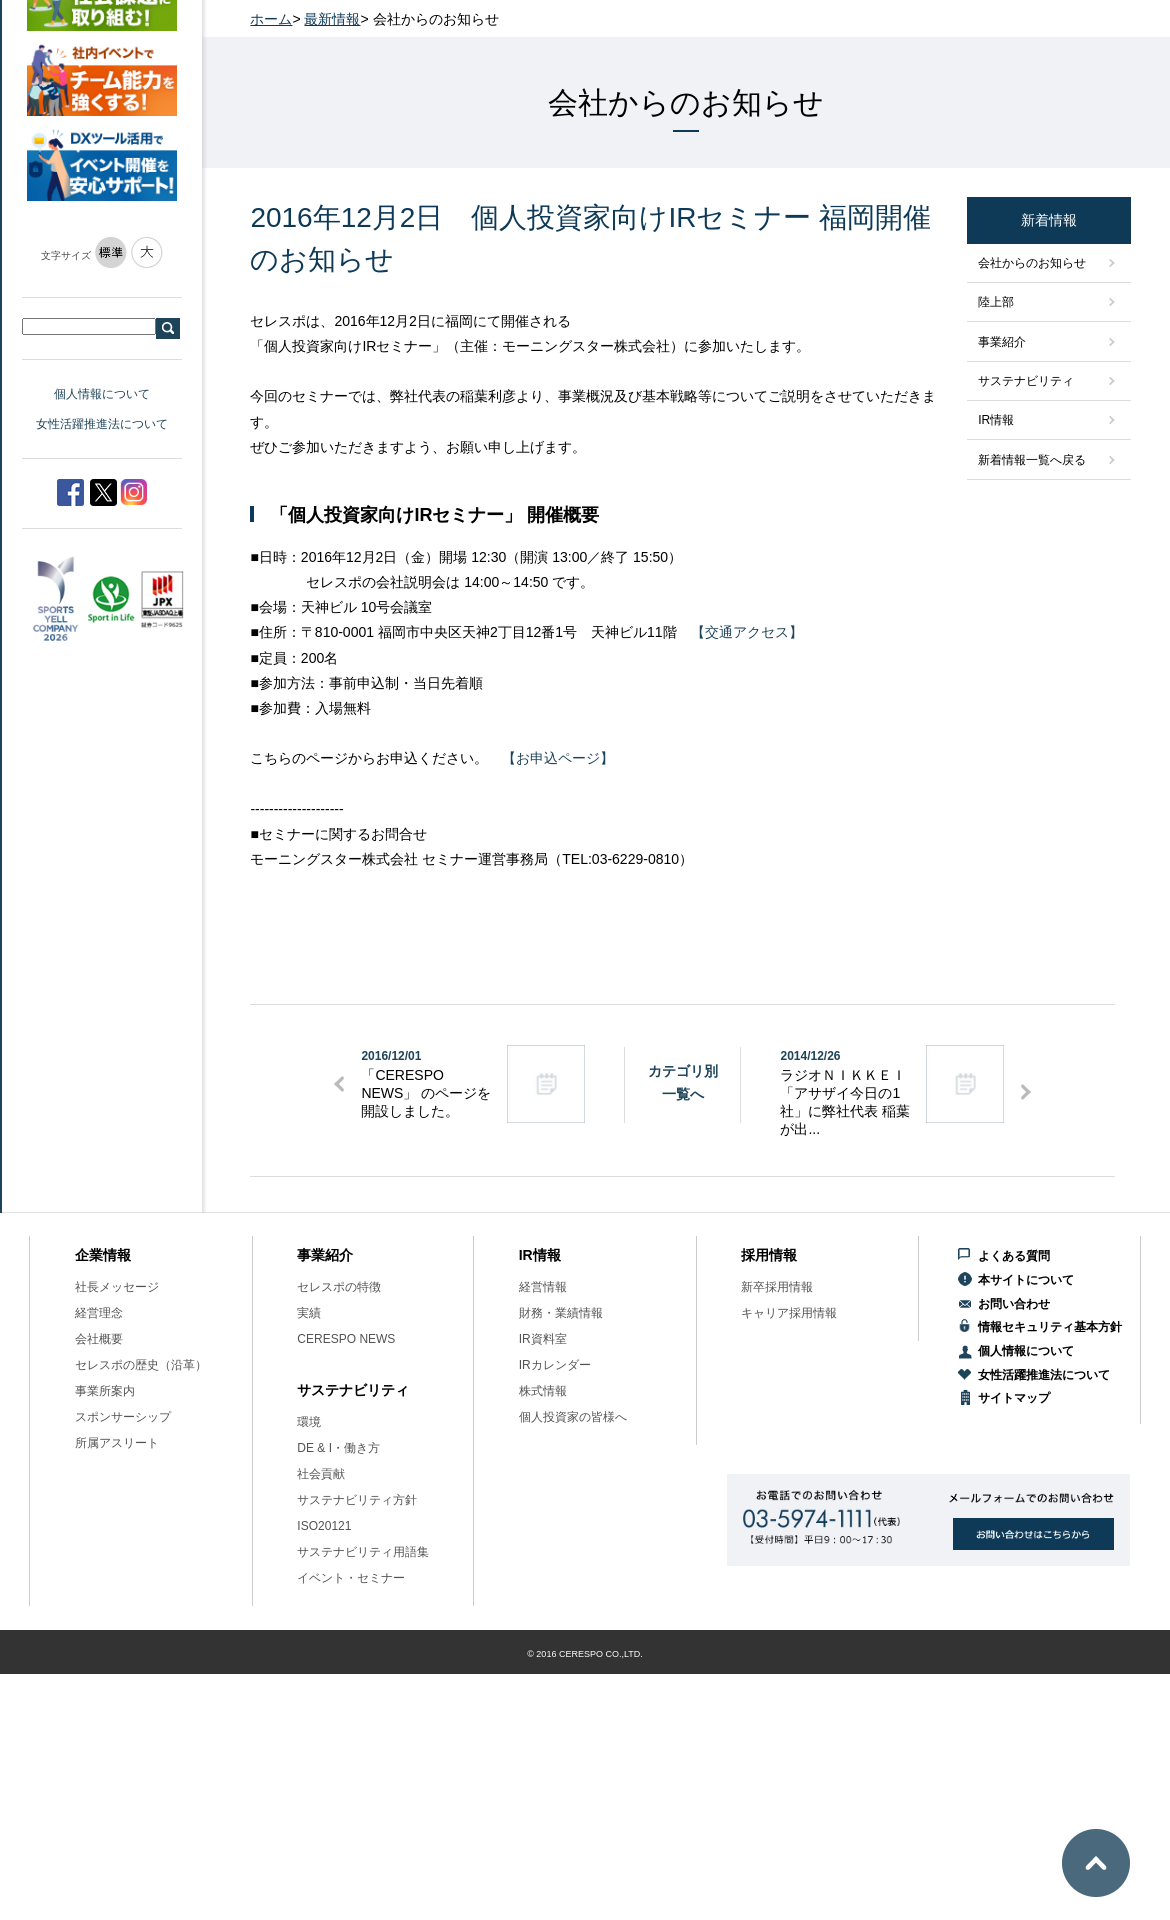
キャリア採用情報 (789, 1313)
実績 (309, 1313)
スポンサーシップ (123, 1417)
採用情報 (769, 1255)
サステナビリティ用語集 (363, 1552)
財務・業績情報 (561, 1313)
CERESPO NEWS (346, 1339)
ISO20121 (324, 1526)
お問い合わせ (1014, 1304)
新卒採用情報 (777, 1287)
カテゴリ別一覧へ (683, 1082)
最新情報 (332, 19)
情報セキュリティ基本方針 (1050, 1327)
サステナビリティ (1026, 381)
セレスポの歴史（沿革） (141, 1365)
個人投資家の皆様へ (573, 1417)
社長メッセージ (117, 1287)
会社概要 (99, 1339)
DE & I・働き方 (338, 1448)
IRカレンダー (555, 1365)
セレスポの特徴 (339, 1287)
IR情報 (996, 420)
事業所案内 (105, 1391)
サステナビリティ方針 (357, 1500)
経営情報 (543, 1287)
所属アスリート (117, 1443)
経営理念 (99, 1313)
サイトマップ (1014, 1398)
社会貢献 (321, 1474)
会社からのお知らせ (1032, 263)
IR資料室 (543, 1339)
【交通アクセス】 (747, 632)
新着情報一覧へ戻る (1032, 460)
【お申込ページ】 (558, 758)
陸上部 (996, 302)
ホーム (271, 19)
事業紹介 (1002, 342)
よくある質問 (1014, 1256)
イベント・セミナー (351, 1578)
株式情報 (543, 1391)
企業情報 (103, 1255)
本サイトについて (1026, 1280)
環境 (309, 1422)
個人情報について (102, 394)
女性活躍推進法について (102, 424)
